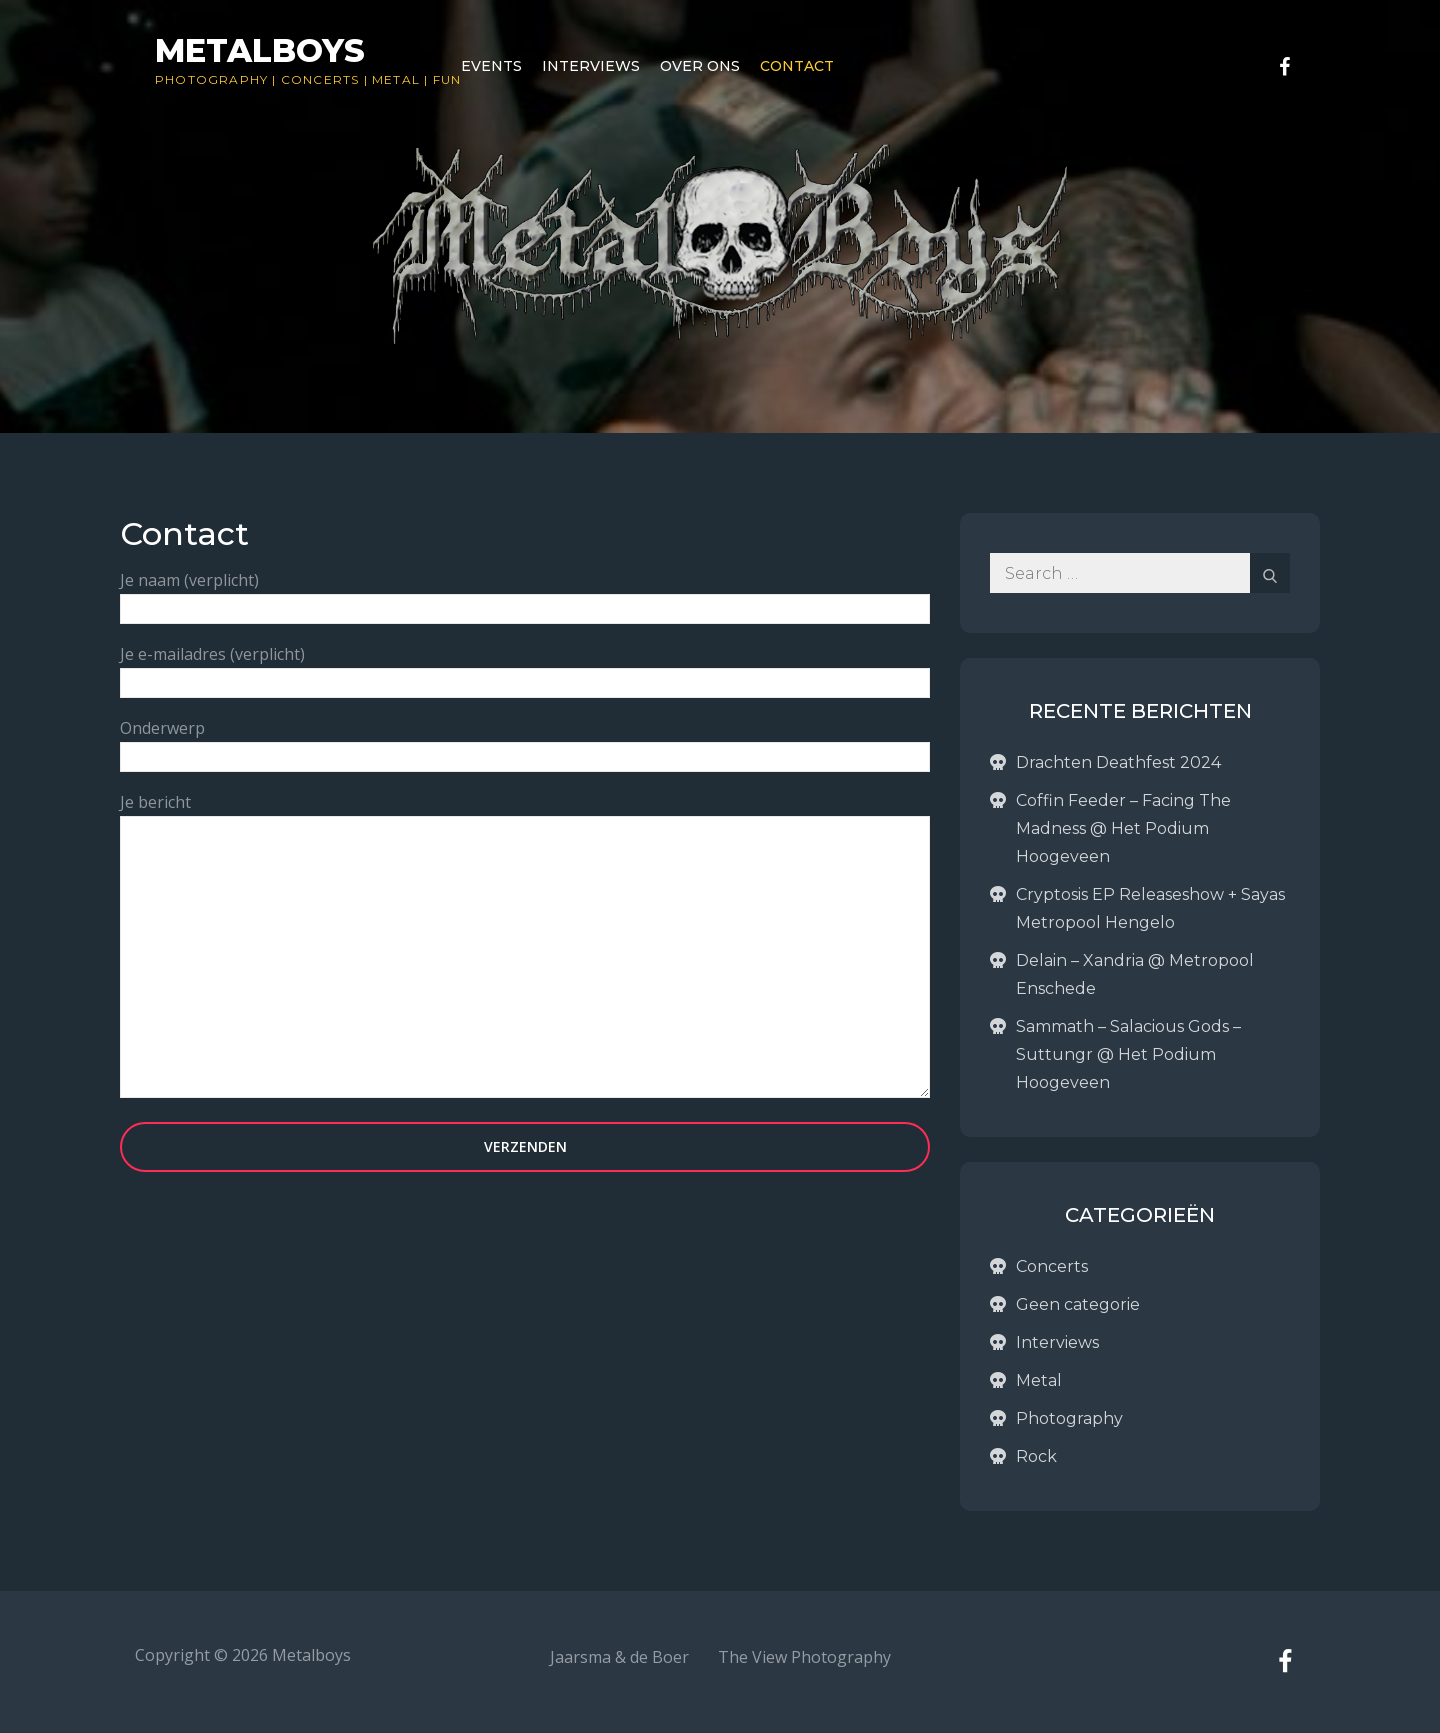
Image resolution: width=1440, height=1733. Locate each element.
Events (491, 66)
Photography (211, 79)
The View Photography (804, 1657)
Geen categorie (1078, 1304)
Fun (447, 79)
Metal (396, 79)
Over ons (700, 66)
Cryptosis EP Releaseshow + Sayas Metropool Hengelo (1150, 908)
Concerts (320, 79)
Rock (1036, 1456)
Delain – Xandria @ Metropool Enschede (1135, 974)
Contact (797, 66)
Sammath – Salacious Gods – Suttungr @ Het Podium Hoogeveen (1128, 1054)
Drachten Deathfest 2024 (1118, 762)
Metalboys (260, 50)
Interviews (591, 66)
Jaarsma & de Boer (619, 1657)
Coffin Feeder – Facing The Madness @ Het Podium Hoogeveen (1123, 828)
